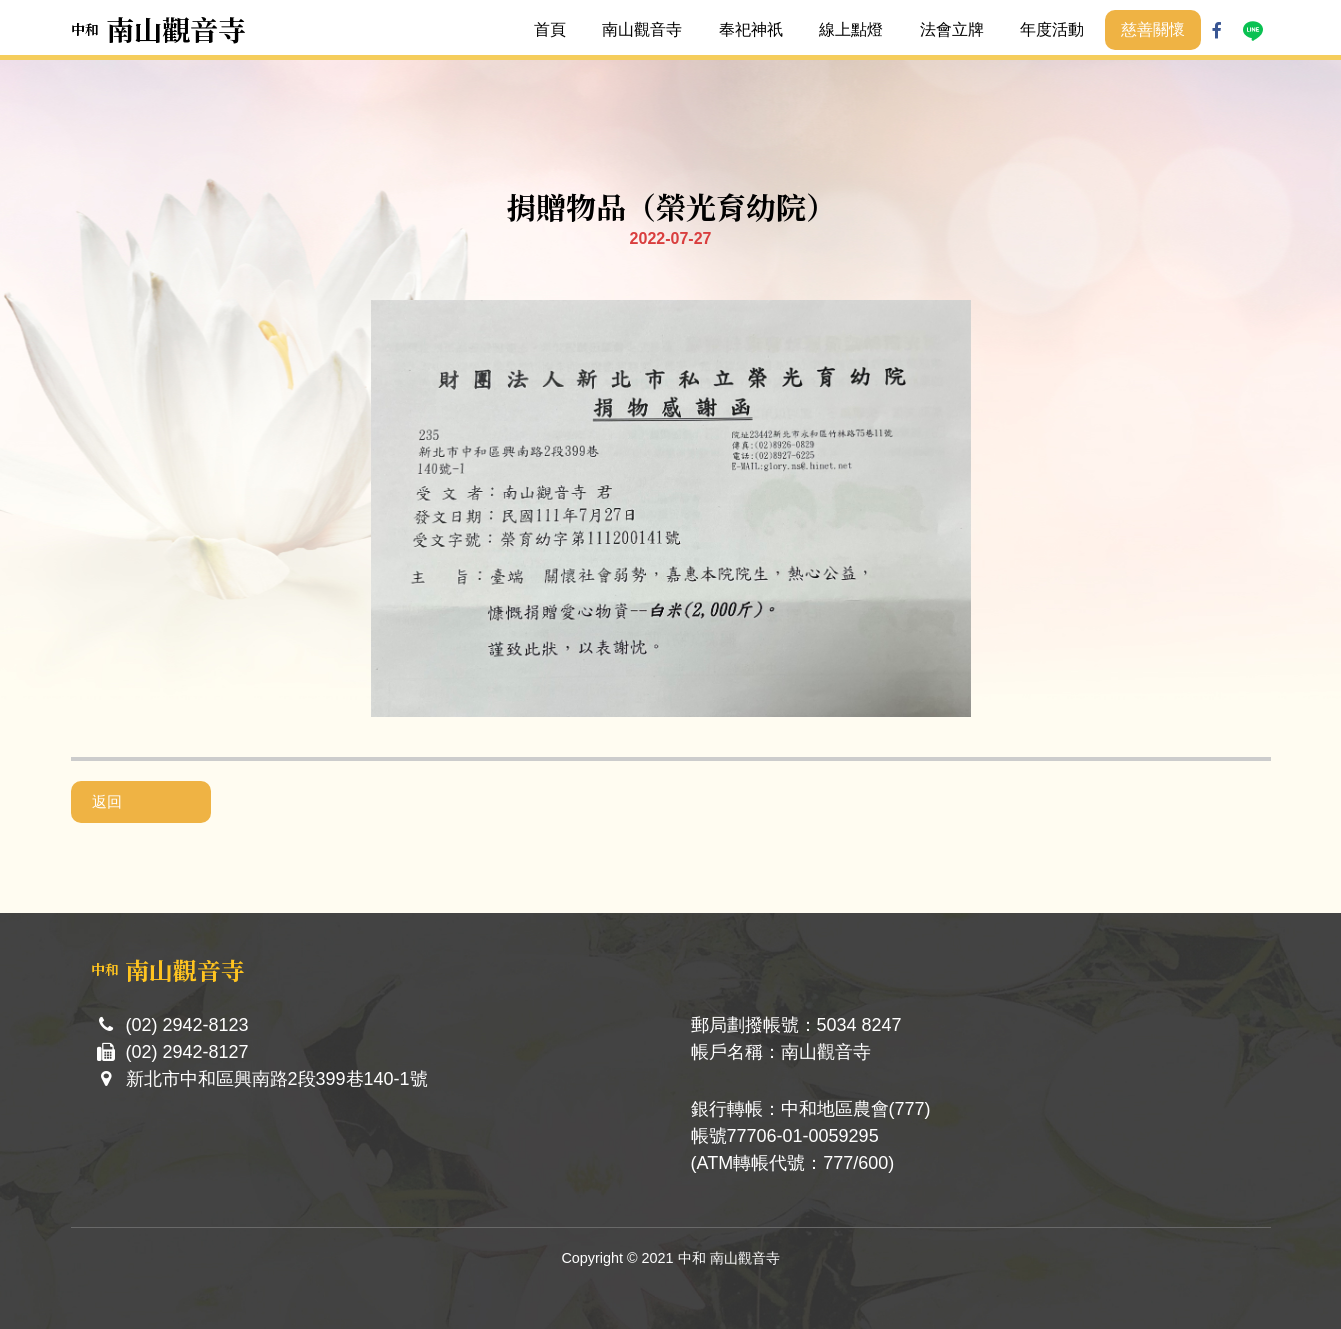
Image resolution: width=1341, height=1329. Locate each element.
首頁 (550, 29)
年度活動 (1052, 29)
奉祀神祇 (751, 29)
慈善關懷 (1153, 29)
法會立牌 (952, 29)
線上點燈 (851, 29)
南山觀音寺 (642, 29)
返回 (107, 802)
